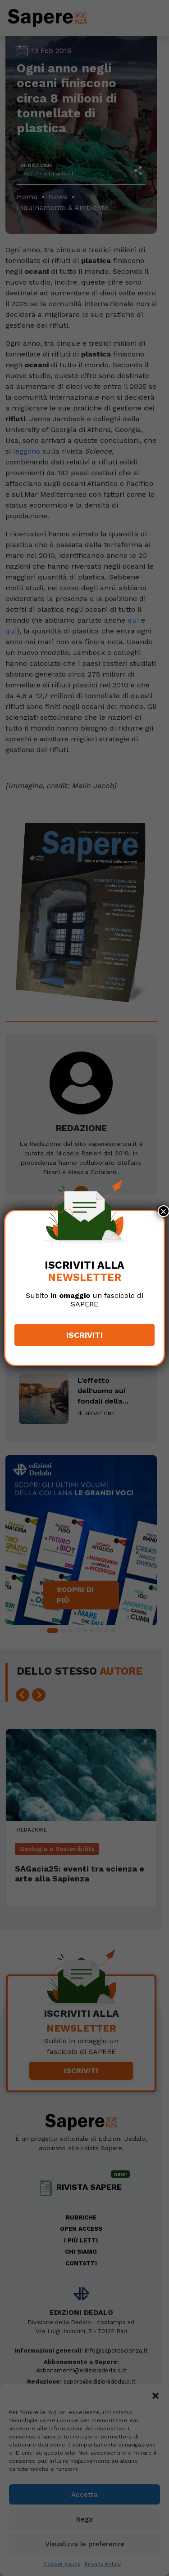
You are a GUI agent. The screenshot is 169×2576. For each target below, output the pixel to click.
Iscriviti (84, 1335)
